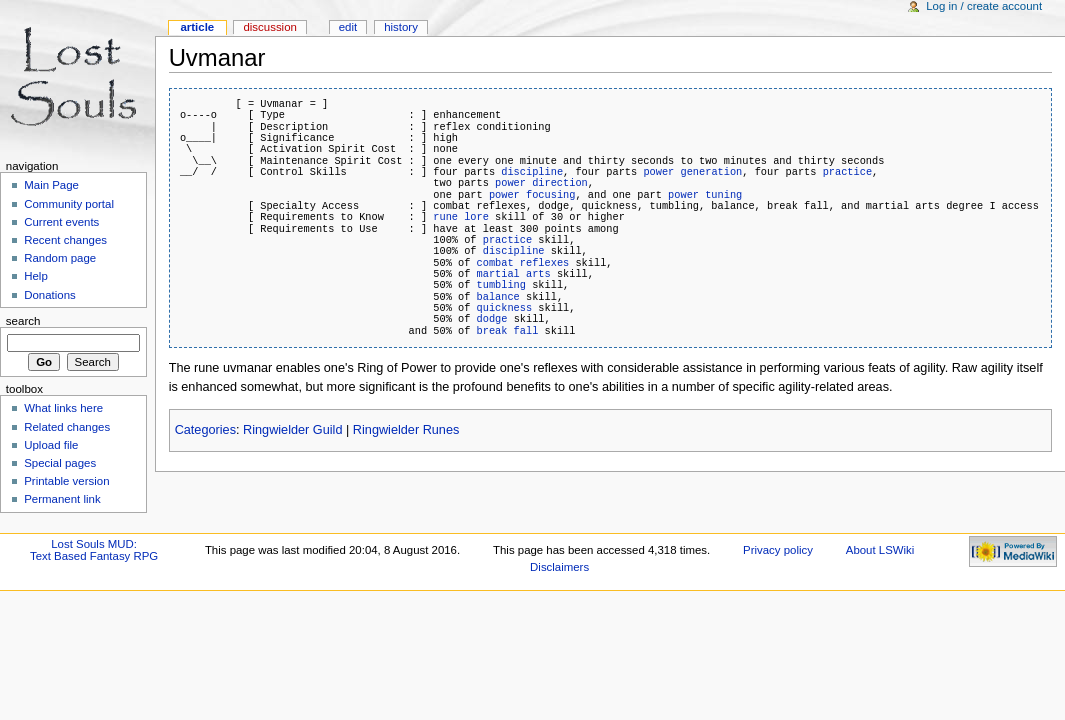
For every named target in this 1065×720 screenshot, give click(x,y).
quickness (505, 308)
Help (36, 276)
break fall (508, 331)
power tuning (705, 195)
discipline (532, 172)
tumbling (501, 285)
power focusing (532, 195)
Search (23, 321)
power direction (541, 183)
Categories (205, 430)
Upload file (51, 445)
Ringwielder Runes (406, 430)
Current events (61, 222)
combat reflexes (523, 263)
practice (847, 172)
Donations (50, 295)
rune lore (461, 217)
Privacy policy (778, 550)
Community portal (69, 204)
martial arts (514, 274)
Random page (60, 258)
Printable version (66, 481)
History (401, 27)
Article (197, 27)
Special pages (60, 463)
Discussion (269, 27)
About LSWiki (880, 550)
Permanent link (62, 499)
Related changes (67, 427)
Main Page (51, 185)
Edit (348, 27)
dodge (492, 319)
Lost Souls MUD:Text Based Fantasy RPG (94, 550)
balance (498, 297)
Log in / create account (984, 6)
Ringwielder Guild (292, 430)
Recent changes (65, 240)
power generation (692, 172)
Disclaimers (559, 567)
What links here (63, 408)
